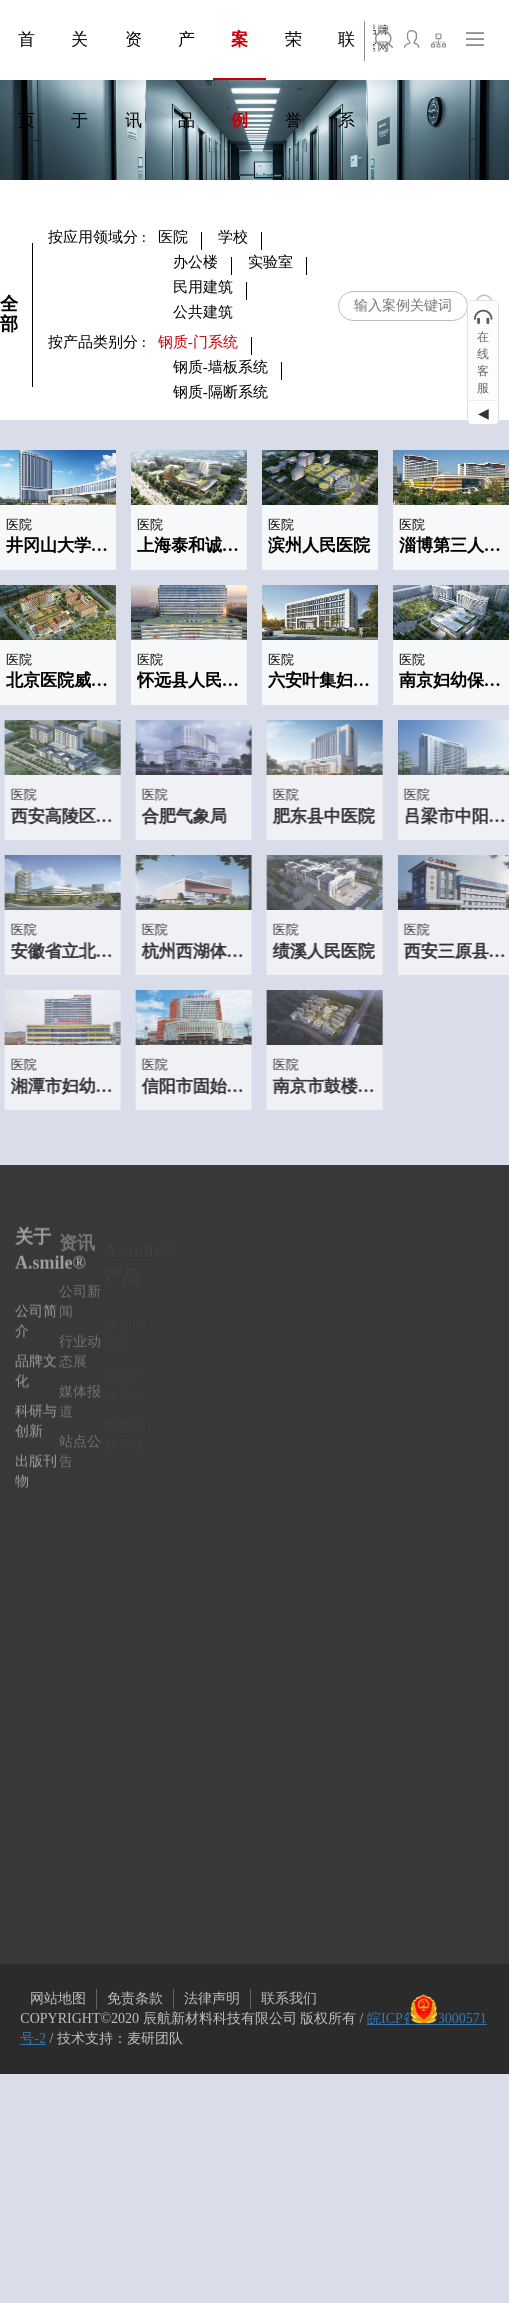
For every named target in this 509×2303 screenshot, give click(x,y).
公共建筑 (203, 312)
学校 (233, 237)
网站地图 (58, 1998)
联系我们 (289, 1998)
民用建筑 (203, 287)
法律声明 (212, 1998)
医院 (173, 237)
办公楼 (195, 262)
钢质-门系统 (198, 342)
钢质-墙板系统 (220, 367)
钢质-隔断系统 (220, 392)
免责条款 (135, 1998)
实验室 (270, 262)
